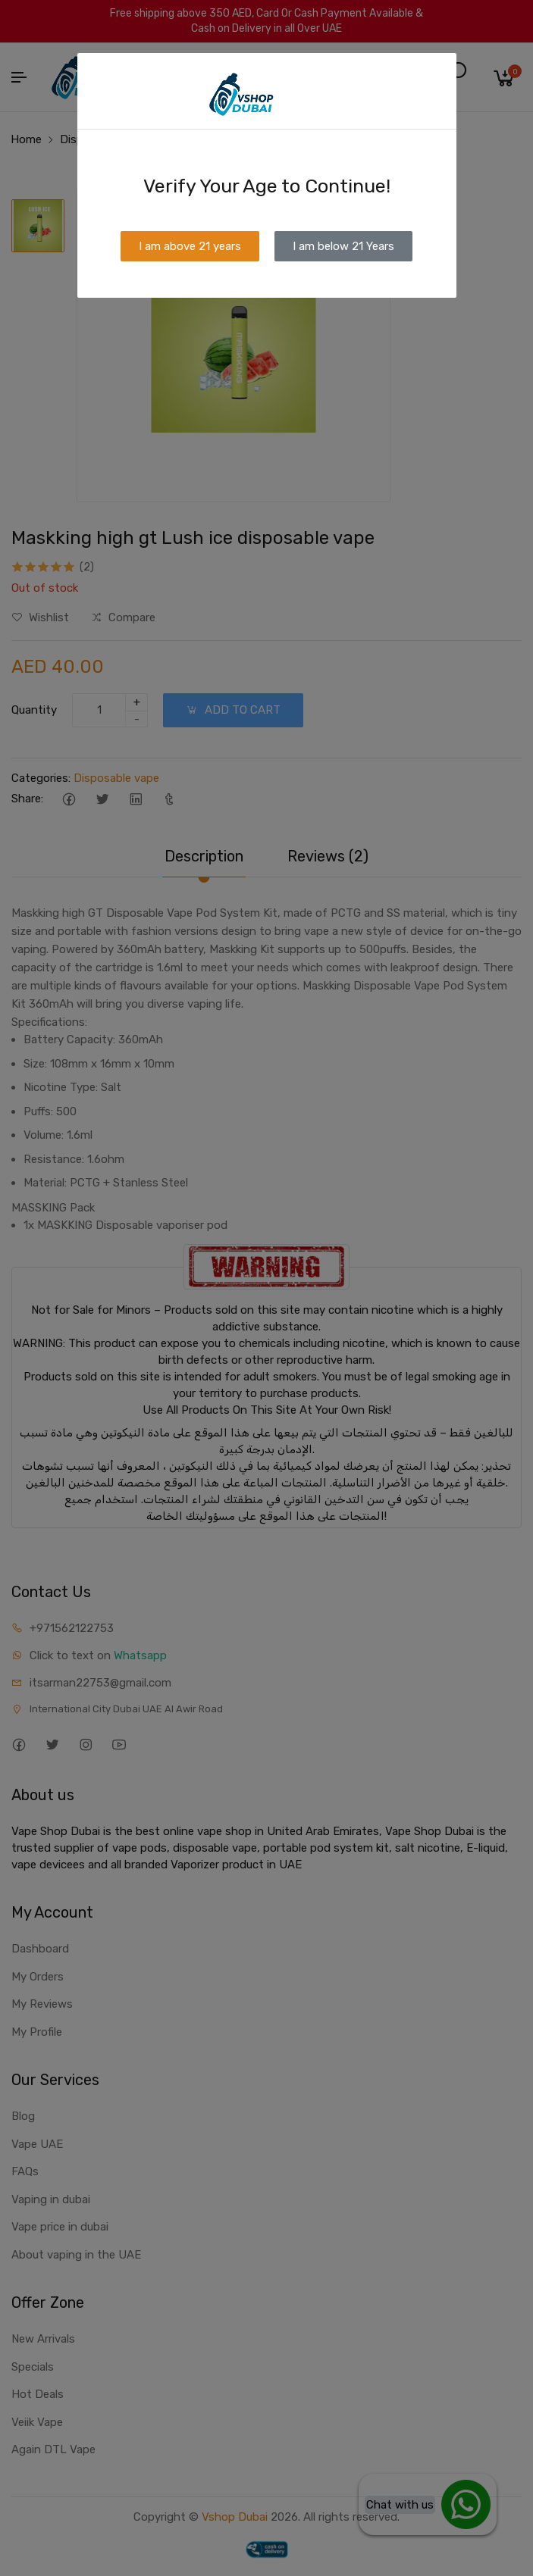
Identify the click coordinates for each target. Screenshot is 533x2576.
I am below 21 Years (343, 246)
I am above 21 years (190, 246)
